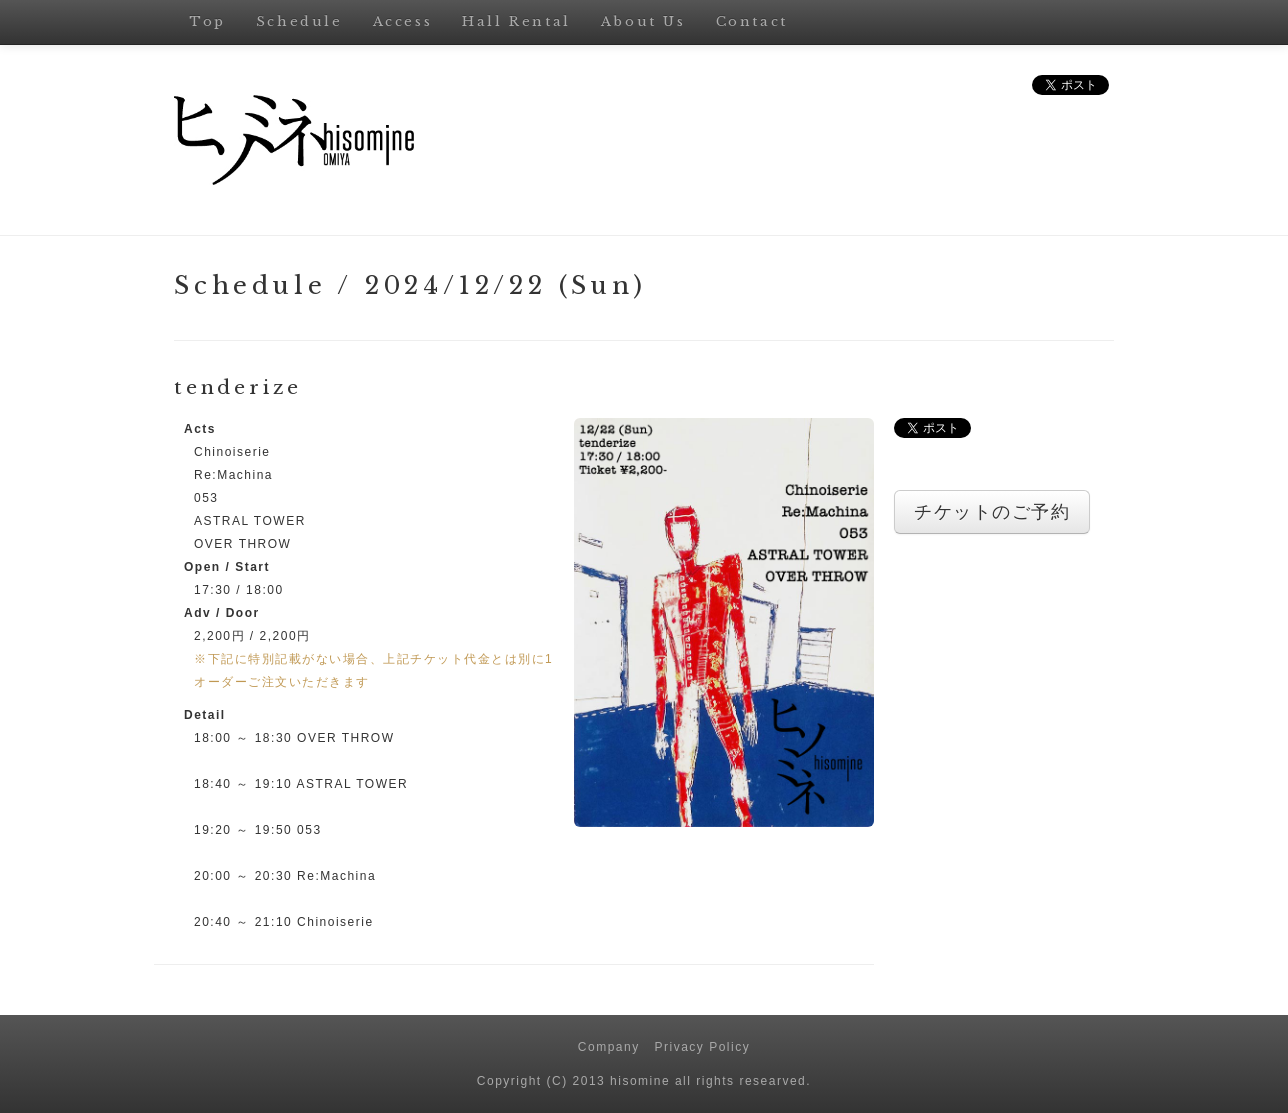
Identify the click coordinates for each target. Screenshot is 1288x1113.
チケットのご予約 (992, 512)
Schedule (299, 21)
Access (403, 21)
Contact (752, 21)
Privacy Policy (703, 1047)
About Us (643, 21)
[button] (724, 621)
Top (207, 21)
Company (609, 1047)
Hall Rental (516, 21)
